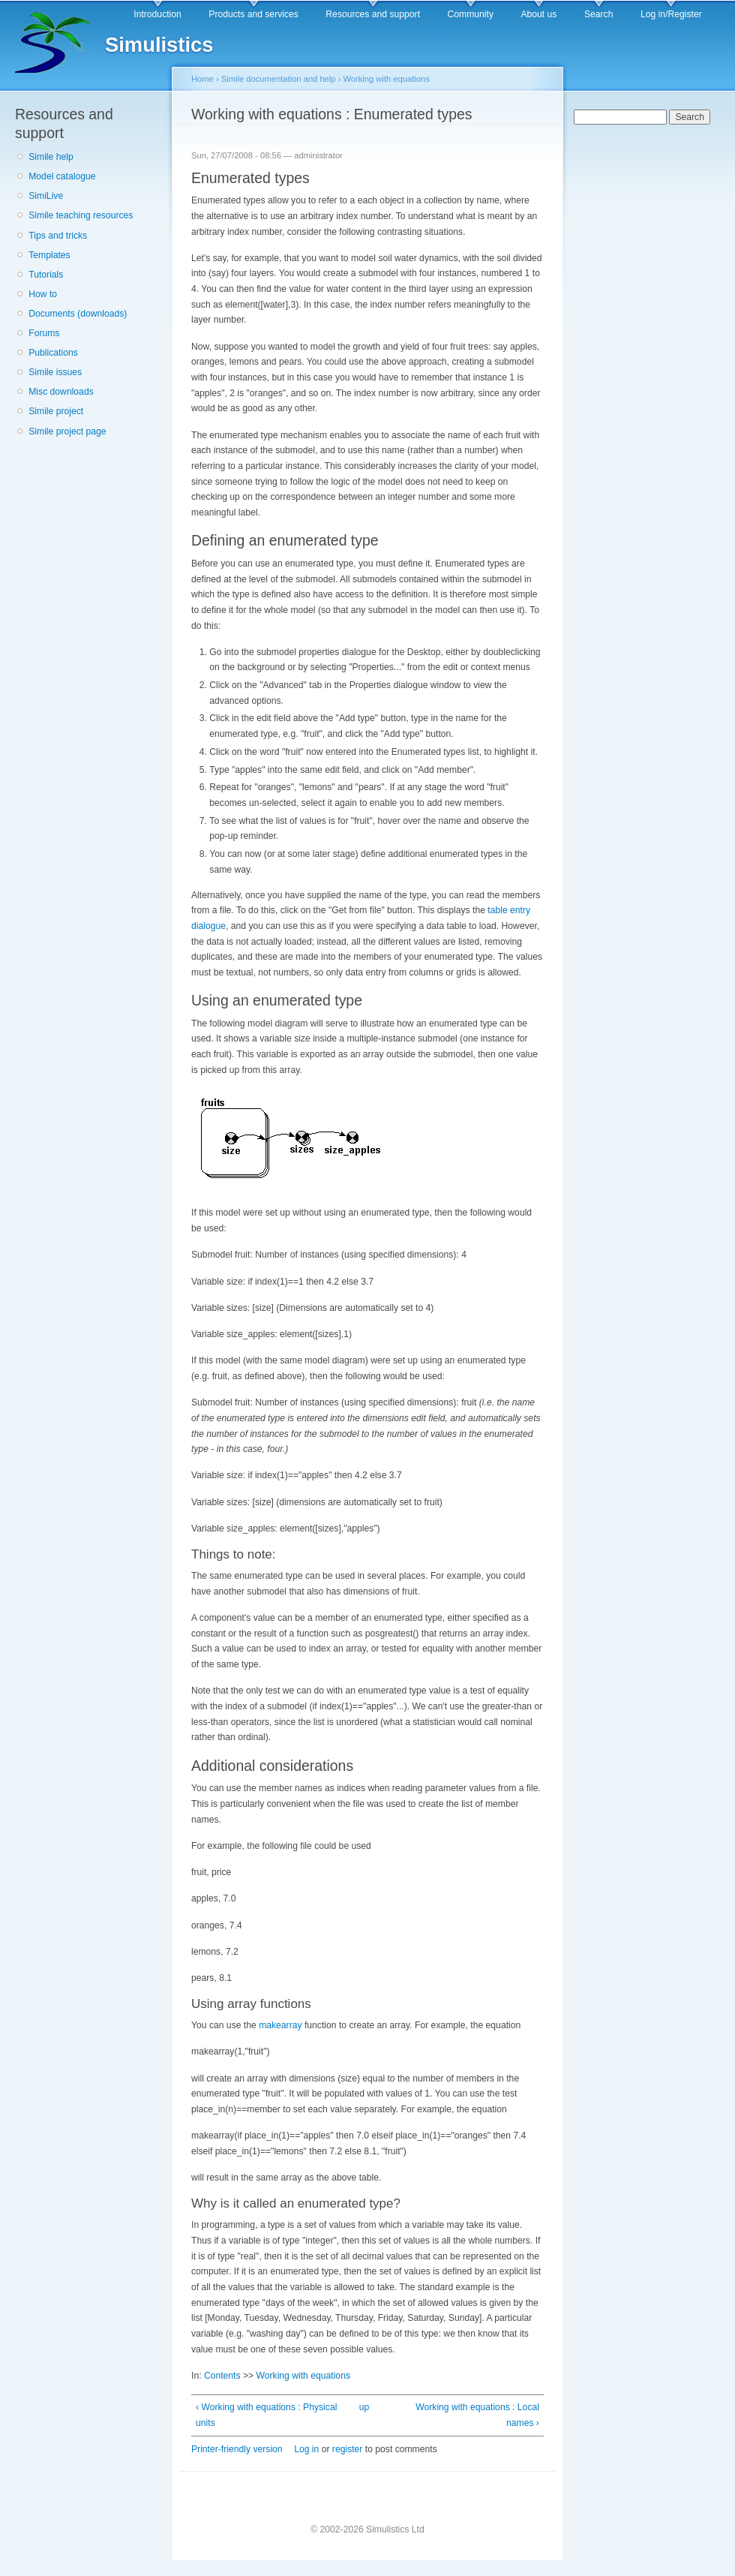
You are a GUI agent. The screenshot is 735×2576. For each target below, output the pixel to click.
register (347, 2449)
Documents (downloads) (77, 313)
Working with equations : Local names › (477, 2415)
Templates (49, 255)
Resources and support (373, 14)
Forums (43, 333)
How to (42, 294)
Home (202, 78)
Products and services (253, 14)
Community (471, 14)
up (364, 2407)
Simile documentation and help (278, 78)
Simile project (55, 411)
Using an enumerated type (276, 1000)
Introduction (158, 14)
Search (599, 14)
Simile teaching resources (80, 215)
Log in (306, 2449)
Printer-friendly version (237, 2449)
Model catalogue (61, 176)
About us (538, 14)
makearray (280, 2025)
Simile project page (67, 431)
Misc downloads (60, 391)
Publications (53, 352)
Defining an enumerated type (285, 540)
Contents (222, 2375)
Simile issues (55, 372)
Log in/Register (671, 14)
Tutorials (45, 274)
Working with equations (386, 78)
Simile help (50, 157)
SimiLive (45, 196)
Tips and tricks (57, 235)
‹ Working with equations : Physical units (266, 2415)
